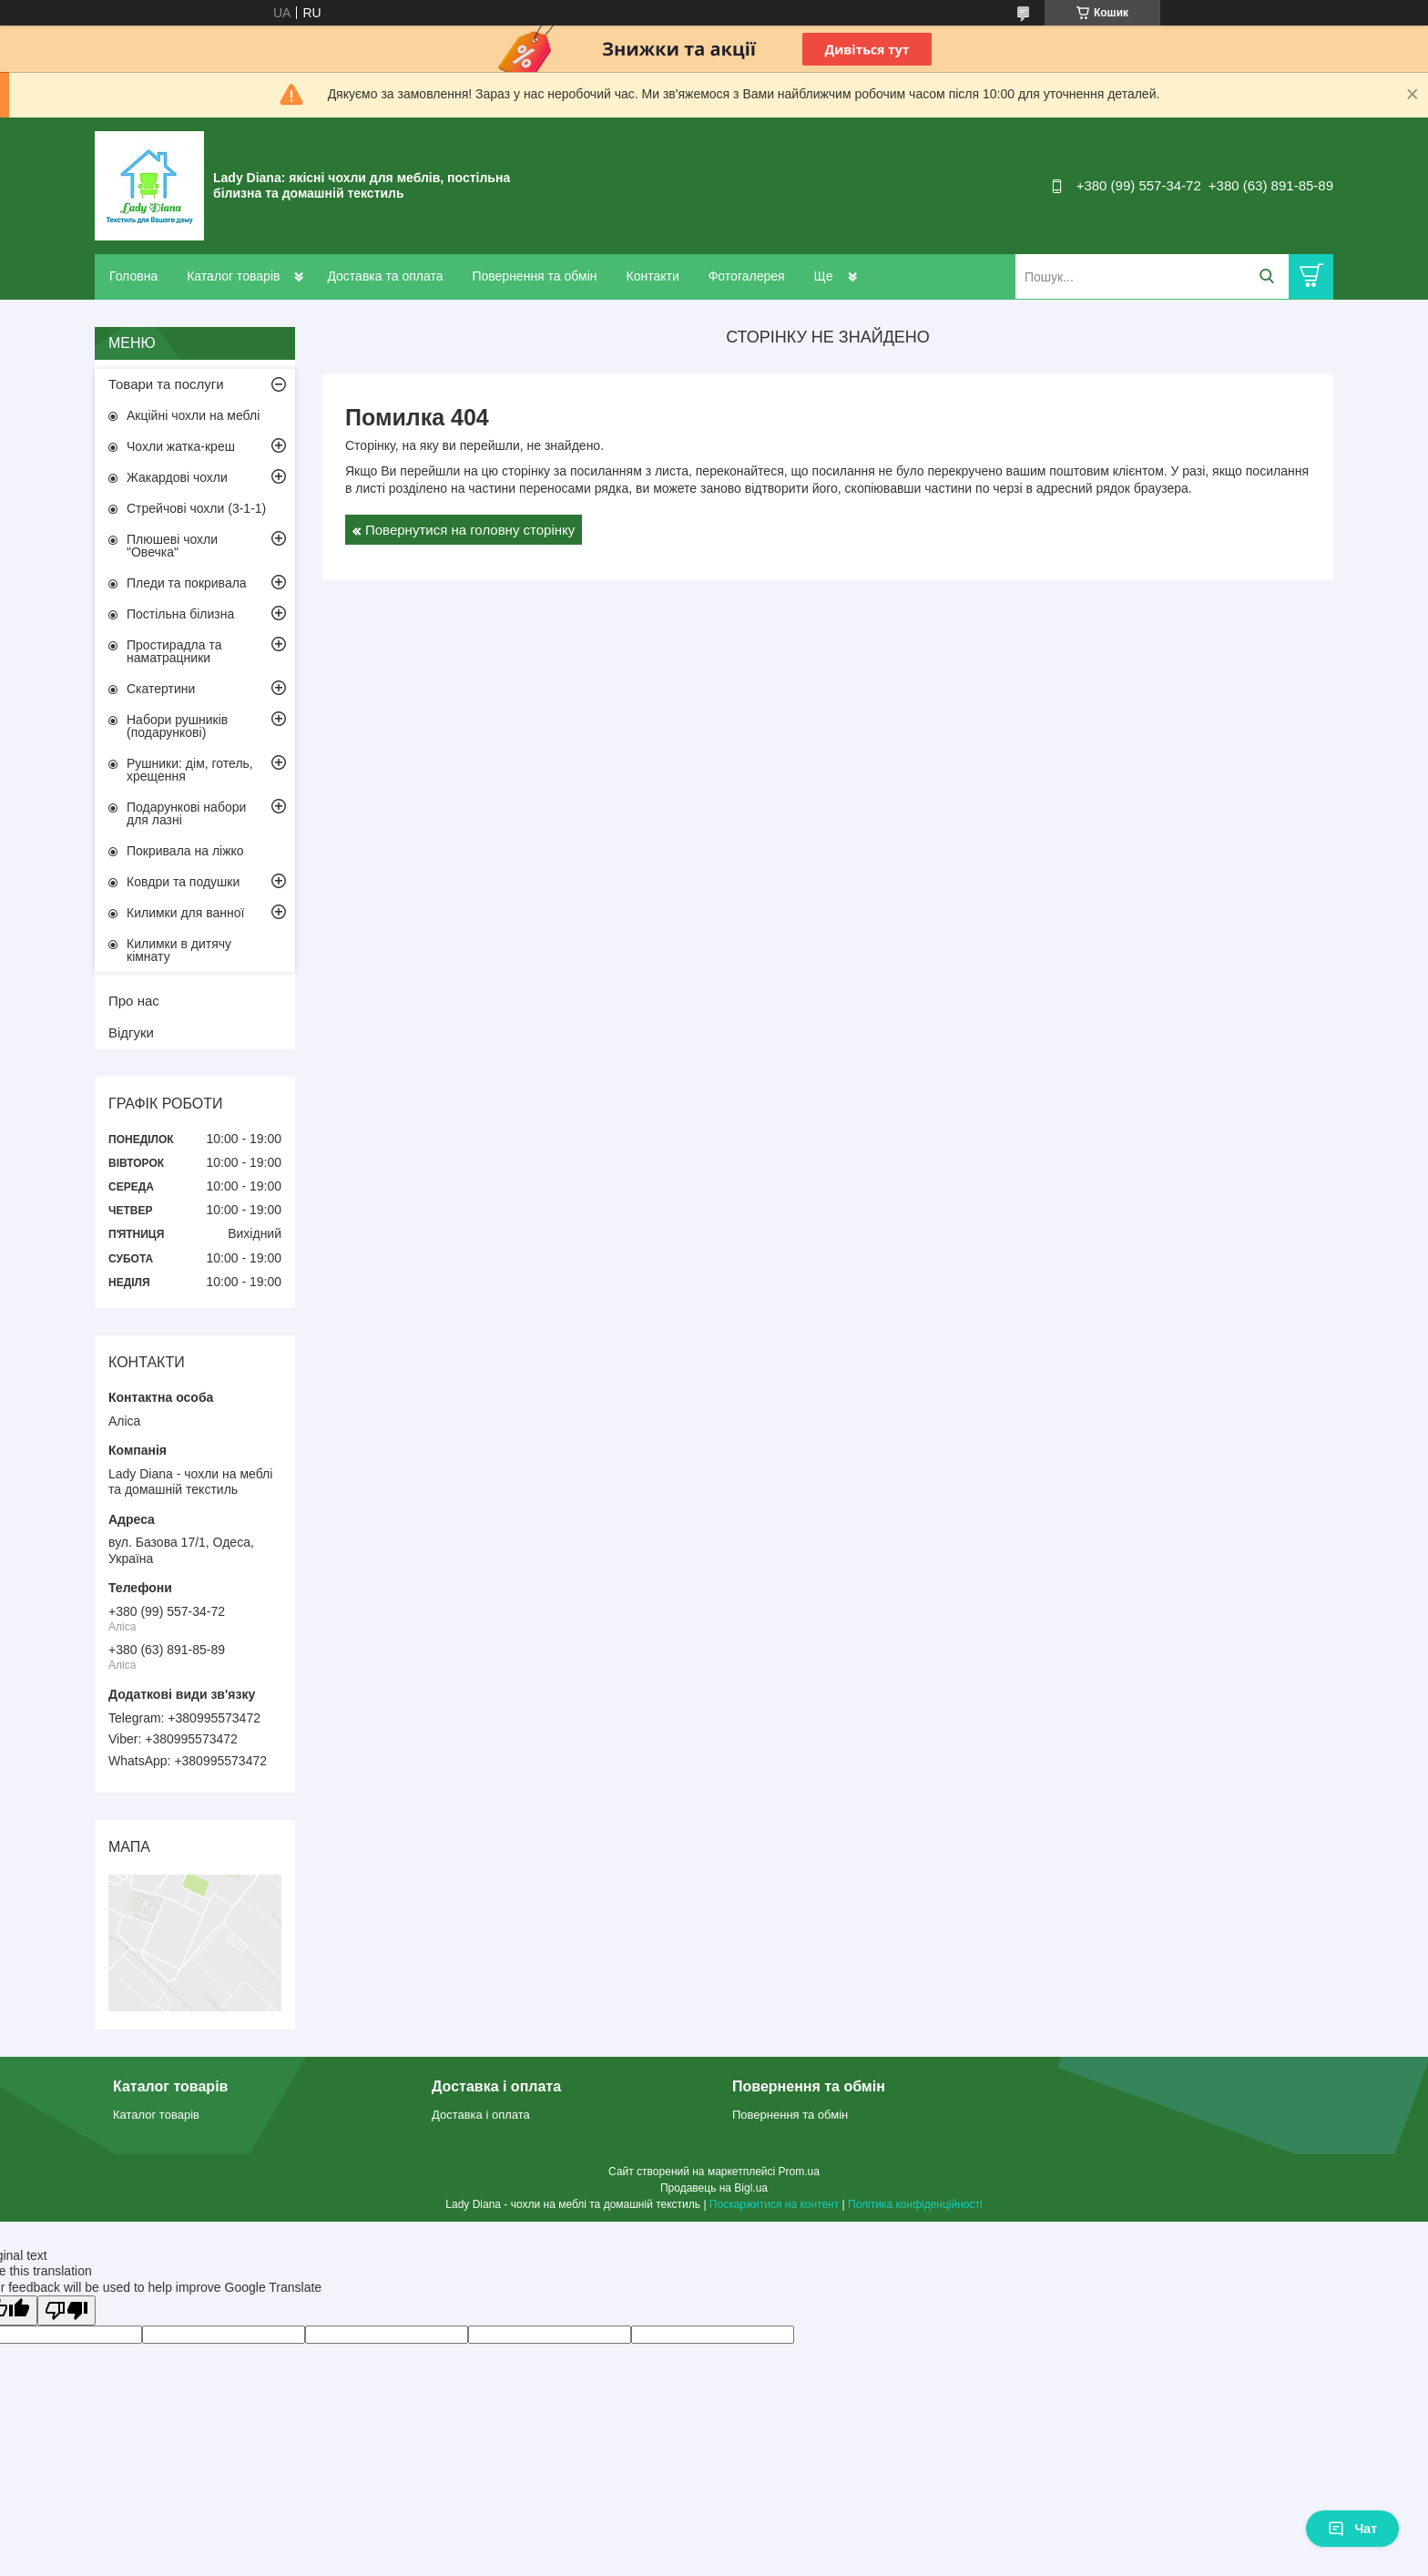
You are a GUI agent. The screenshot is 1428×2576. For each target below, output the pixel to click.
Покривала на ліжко (185, 850)
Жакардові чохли (177, 477)
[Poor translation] (66, 2310)
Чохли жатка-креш (181, 446)
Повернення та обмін (534, 276)
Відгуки (131, 1032)
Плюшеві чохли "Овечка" (172, 545)
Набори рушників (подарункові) (177, 726)
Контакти (652, 276)
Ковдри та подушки (183, 881)
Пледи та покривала (187, 583)
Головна (133, 276)
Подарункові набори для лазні (186, 813)
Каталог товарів (233, 276)
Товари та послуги (166, 384)
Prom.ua (799, 2171)
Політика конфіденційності (915, 2204)
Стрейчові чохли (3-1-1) (196, 508)
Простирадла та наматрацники (174, 651)
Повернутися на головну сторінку (470, 529)
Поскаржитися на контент (774, 2204)
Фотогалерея (747, 276)
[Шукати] (1266, 276)
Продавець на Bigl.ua (714, 2188)
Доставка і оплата (481, 2114)
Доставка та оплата (385, 276)
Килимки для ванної (185, 912)
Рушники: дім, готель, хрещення (190, 769)
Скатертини (161, 688)
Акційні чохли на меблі (193, 415)
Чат (1352, 2528)
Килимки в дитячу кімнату (179, 950)
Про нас (133, 1000)
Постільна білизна (180, 614)
